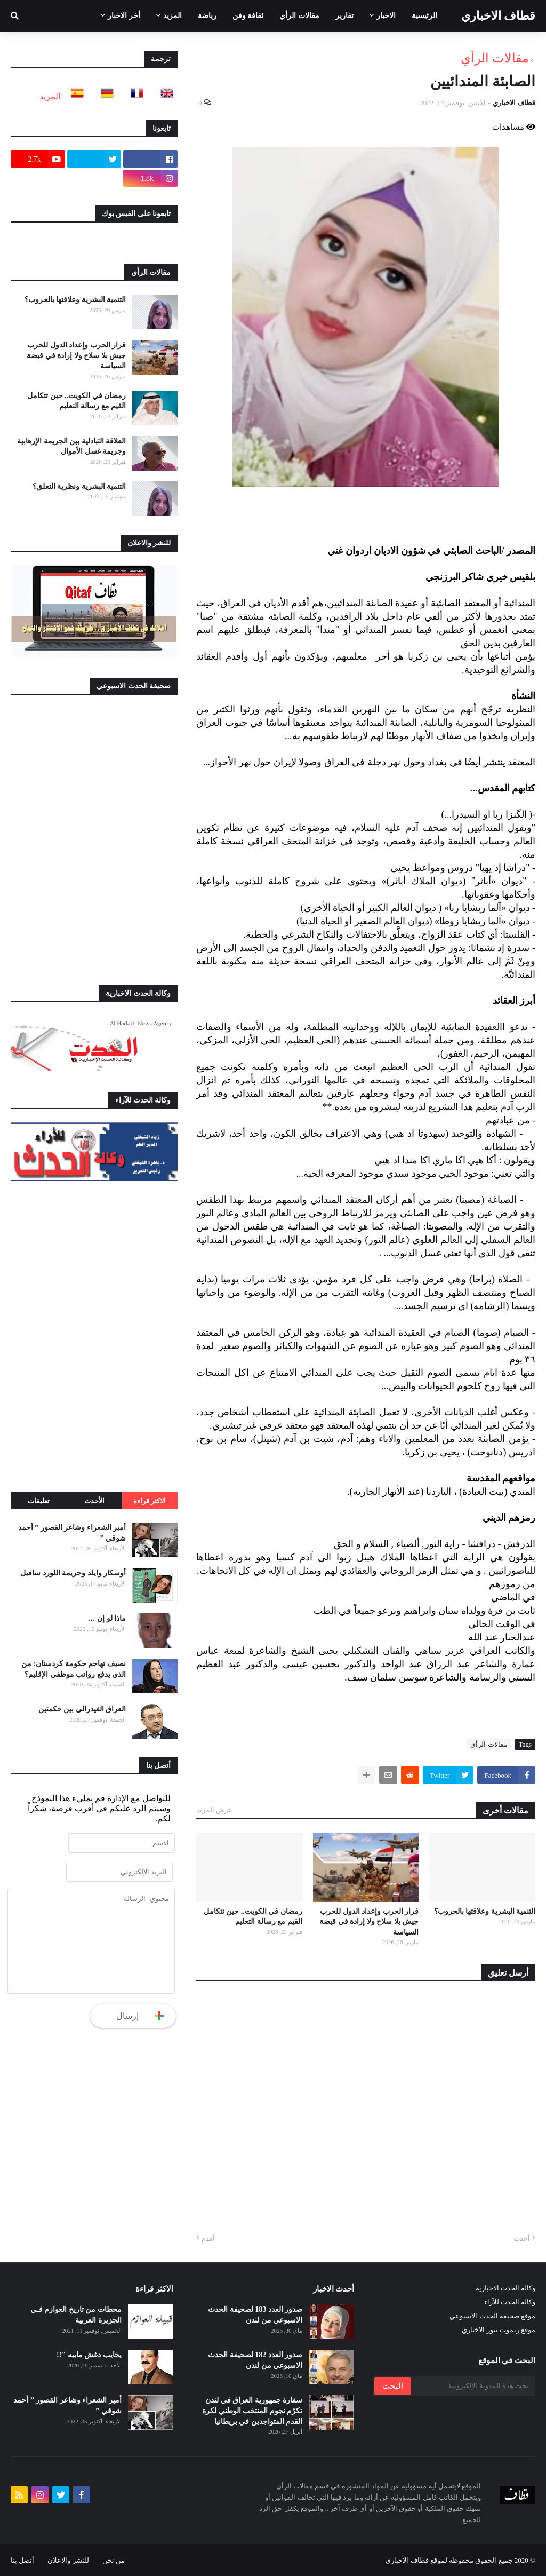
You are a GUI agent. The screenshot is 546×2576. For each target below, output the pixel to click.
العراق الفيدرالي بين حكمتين (82, 1709)
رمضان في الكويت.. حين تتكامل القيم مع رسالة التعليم (253, 1916)
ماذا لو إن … (107, 1618)
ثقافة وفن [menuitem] (248, 16)
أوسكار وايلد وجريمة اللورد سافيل (73, 1573)
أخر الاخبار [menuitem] (124, 16)
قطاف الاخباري (498, 15)
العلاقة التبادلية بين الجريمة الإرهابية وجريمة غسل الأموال (71, 446)
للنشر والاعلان (68, 2560)
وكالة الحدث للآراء (510, 2302)
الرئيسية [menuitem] (424, 16)
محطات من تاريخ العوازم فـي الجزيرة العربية (76, 2314)
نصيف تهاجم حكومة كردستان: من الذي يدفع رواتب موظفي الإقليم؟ (73, 1669)
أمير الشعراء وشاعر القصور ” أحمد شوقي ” (72, 1533)
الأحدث (94, 1501)
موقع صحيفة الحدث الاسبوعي (492, 2316)
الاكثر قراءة (149, 1501)
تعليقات (39, 1501)
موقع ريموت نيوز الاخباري (498, 2330)
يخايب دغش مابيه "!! (89, 2355)
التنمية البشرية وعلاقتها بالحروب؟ (485, 1911)
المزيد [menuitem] (172, 16)
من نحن (113, 2560)
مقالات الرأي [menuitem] (299, 16)
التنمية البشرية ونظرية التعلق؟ (79, 486)
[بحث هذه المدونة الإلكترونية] (472, 2386)
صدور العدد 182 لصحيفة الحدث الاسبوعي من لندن (255, 2360)
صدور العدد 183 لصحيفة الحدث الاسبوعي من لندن (255, 2314)
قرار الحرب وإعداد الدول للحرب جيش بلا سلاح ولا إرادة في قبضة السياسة (369, 1921)
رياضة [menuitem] (207, 16)
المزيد (49, 96)
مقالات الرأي (495, 58)
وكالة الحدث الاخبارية (506, 2288)
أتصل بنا (22, 2560)
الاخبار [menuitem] (386, 16)
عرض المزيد (214, 1810)
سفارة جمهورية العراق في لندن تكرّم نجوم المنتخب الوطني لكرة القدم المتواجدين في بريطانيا (252, 2410)
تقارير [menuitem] (344, 16)
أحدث (521, 2238)
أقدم (208, 2238)
